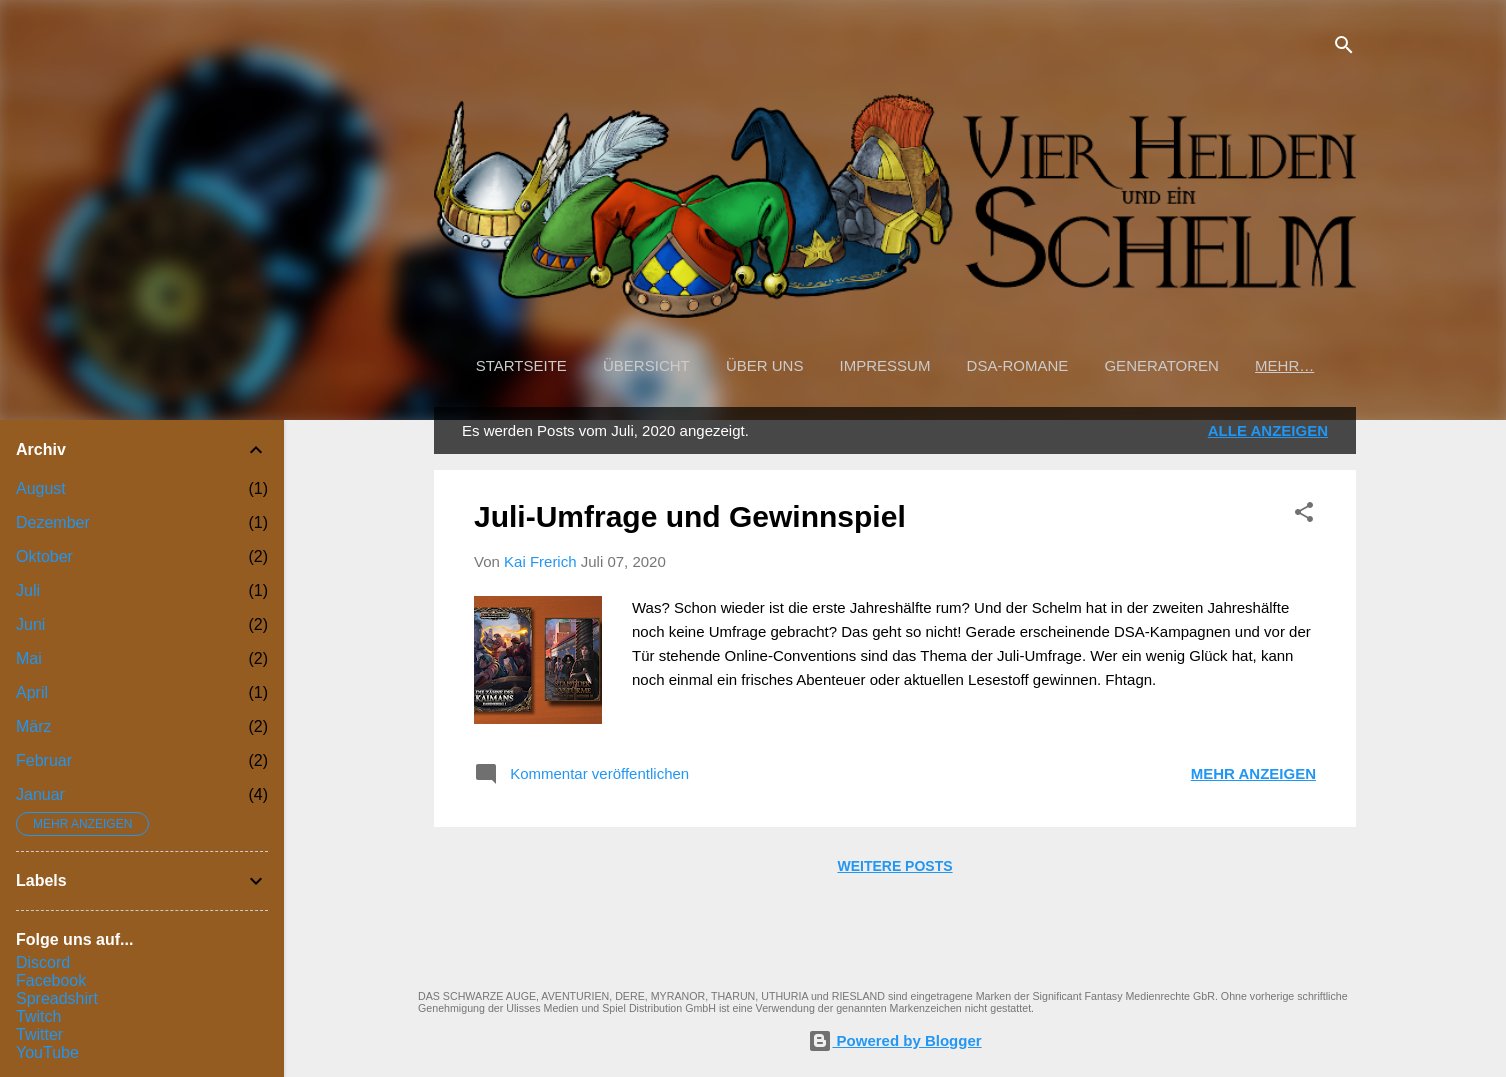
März (34, 726)
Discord (43, 962)
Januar (40, 794)
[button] (1304, 513)
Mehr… (1284, 365)
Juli (28, 590)
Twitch (38, 1016)
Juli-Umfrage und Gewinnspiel (690, 516)
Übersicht (646, 365)
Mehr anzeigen (1253, 773)
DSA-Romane (1018, 365)
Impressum (885, 365)
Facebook (51, 980)
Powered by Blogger (894, 1040)
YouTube (47, 1052)
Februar (44, 760)
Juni (30, 624)
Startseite (521, 365)
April (32, 692)
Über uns (765, 365)
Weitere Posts (894, 866)
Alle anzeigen (1268, 430)
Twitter (39, 1034)
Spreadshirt (57, 998)
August (41, 488)
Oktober (44, 556)
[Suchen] (1344, 46)
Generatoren (1161, 365)
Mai (29, 658)
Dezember (53, 522)
